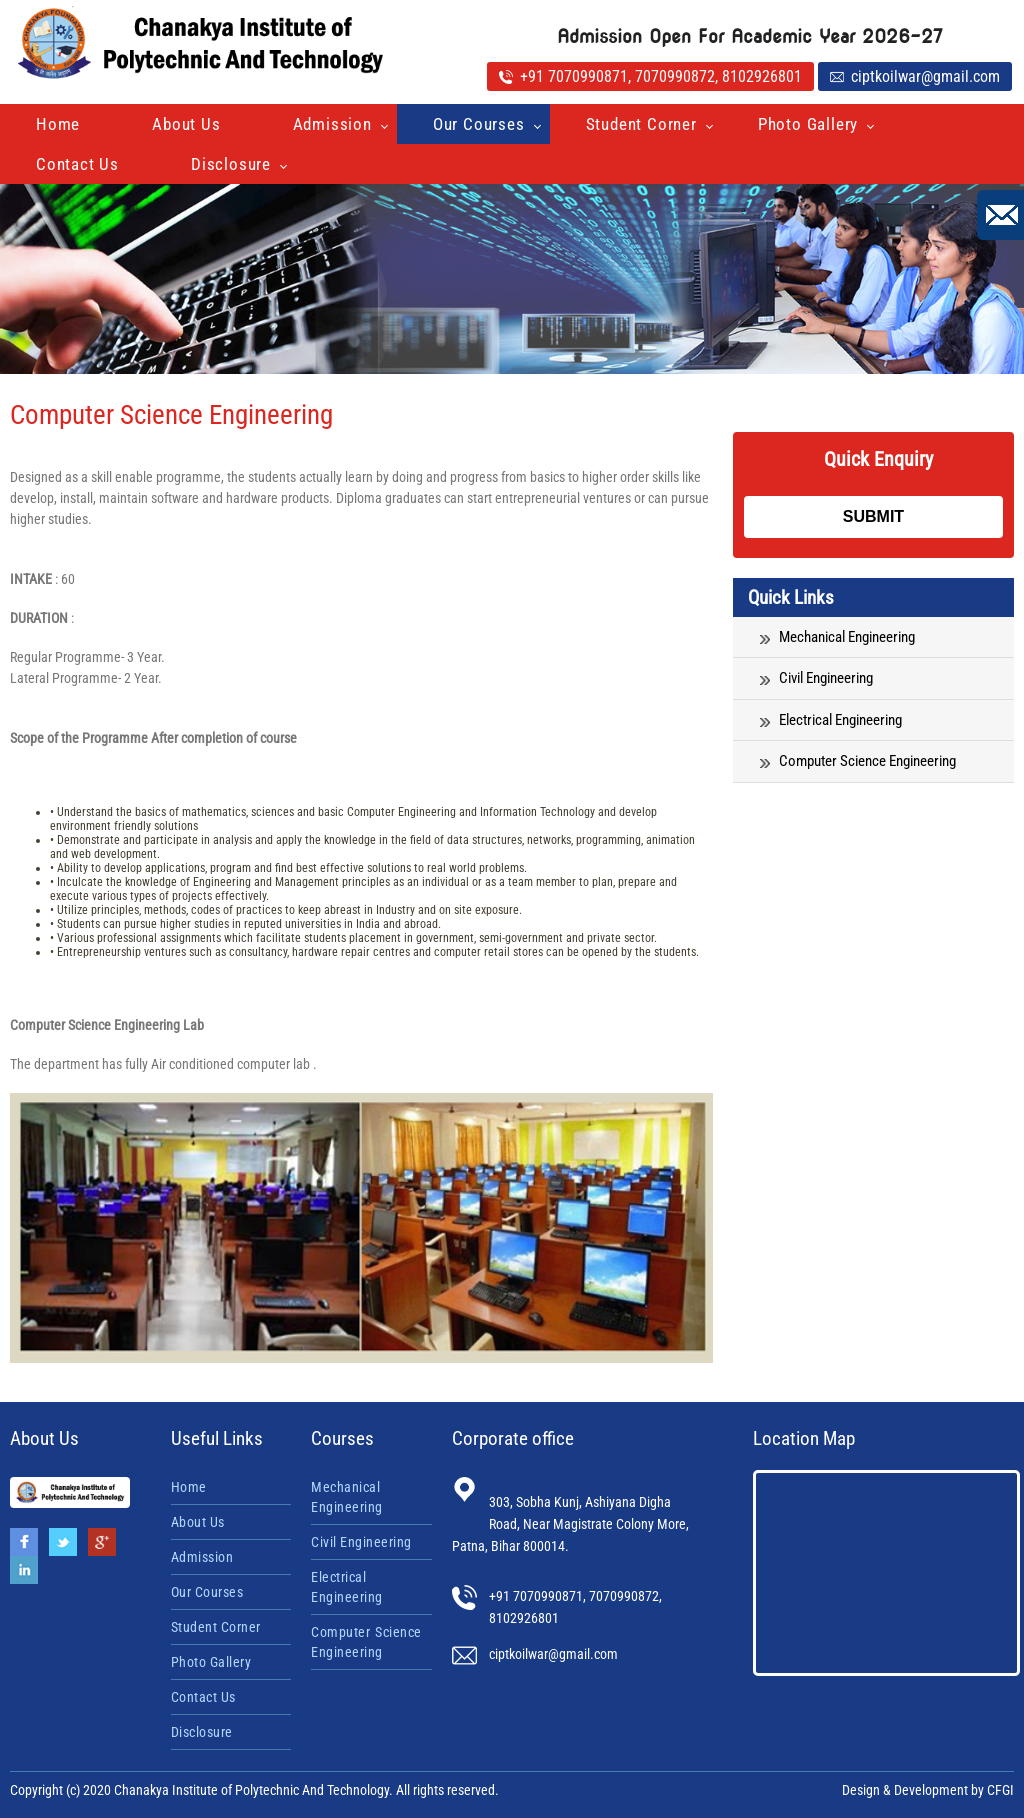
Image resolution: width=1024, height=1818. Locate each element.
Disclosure (231, 164)
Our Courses (479, 124)
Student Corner (641, 124)
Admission (332, 124)
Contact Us (77, 164)
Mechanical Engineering (837, 637)
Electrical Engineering (831, 720)
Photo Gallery (808, 124)
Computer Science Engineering (858, 761)
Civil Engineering (816, 678)
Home (58, 124)
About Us (186, 124)
